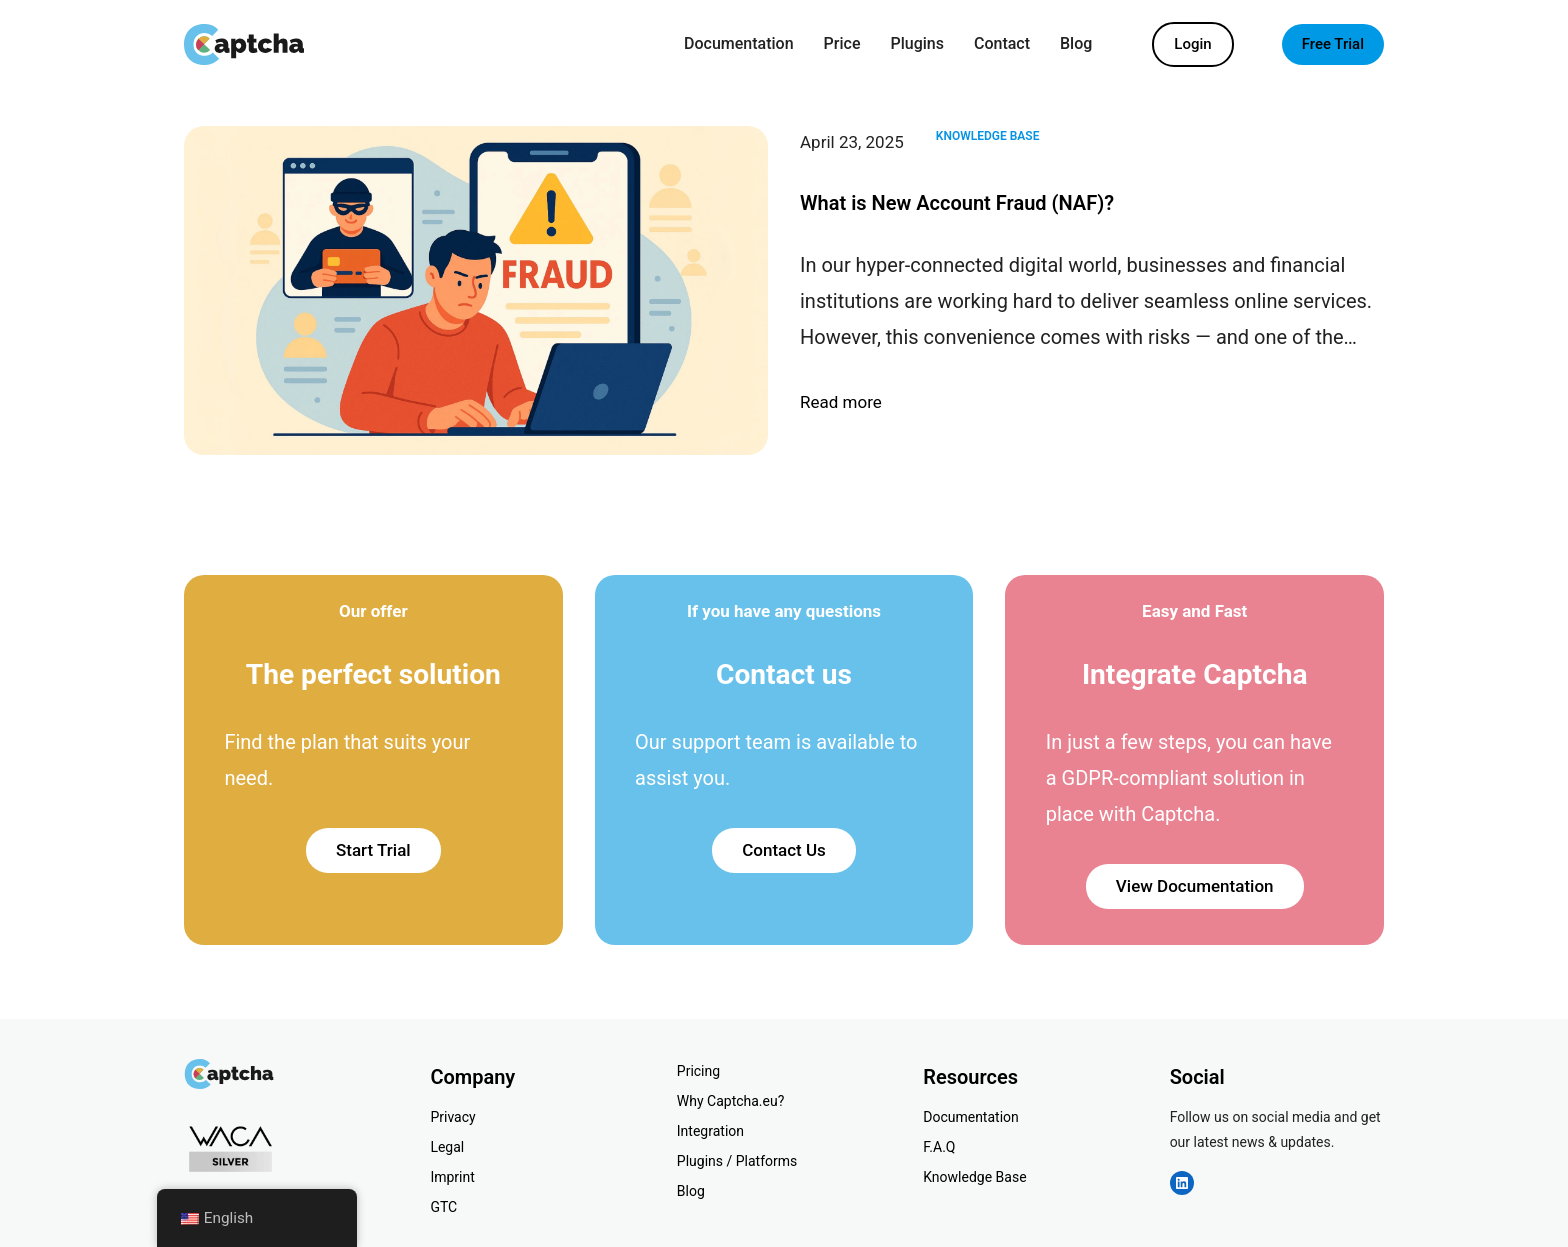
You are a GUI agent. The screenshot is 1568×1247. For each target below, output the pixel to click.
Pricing (698, 1071)
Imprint (452, 1177)
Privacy (452, 1117)
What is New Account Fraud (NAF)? (957, 203)
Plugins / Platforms (737, 1161)
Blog (691, 1191)
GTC (443, 1207)
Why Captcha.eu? (731, 1101)
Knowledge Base (988, 136)
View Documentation (1195, 886)
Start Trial (373, 850)
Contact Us (784, 850)
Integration (710, 1131)
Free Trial (1333, 44)
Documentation (971, 1117)
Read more (841, 402)
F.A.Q (939, 1147)
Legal (447, 1147)
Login (1192, 44)
